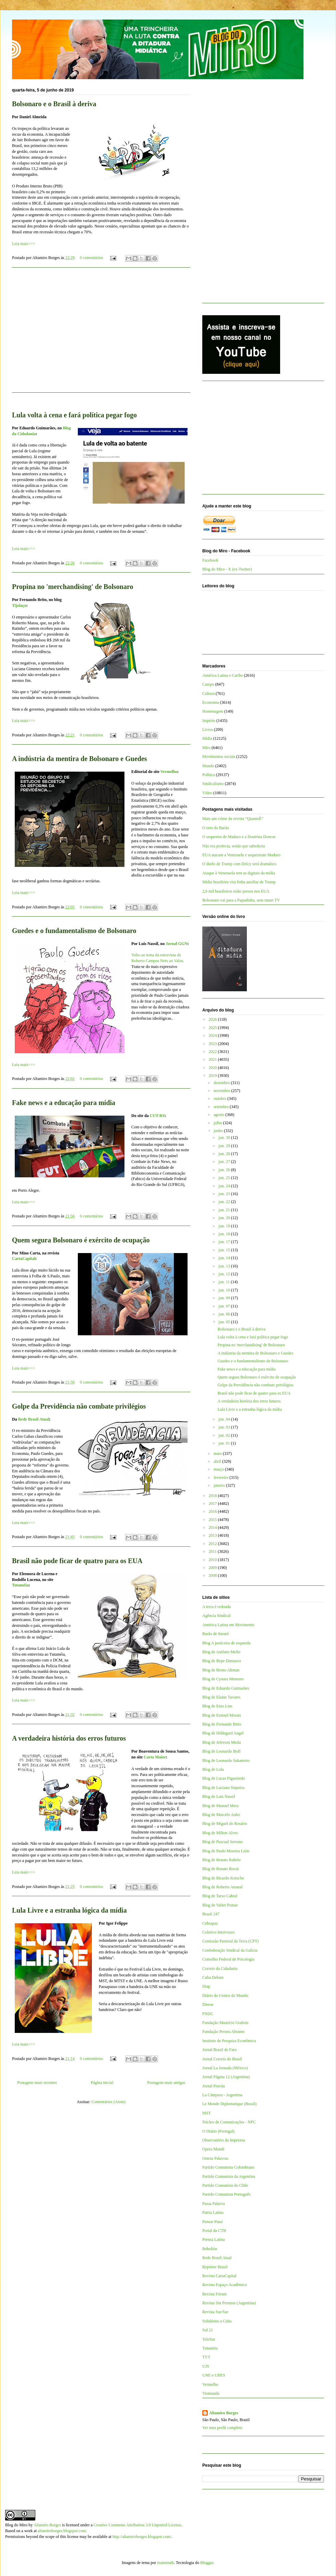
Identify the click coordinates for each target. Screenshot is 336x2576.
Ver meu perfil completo (222, 2427)
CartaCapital (23, 1258)
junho (219, 1130)
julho (218, 1122)
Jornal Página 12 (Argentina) (226, 2076)
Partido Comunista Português (226, 2194)
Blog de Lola (213, 1769)
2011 (213, 1551)
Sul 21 (207, 2330)
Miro (206, 747)
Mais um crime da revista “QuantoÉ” (232, 818)
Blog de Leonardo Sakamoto (226, 1760)
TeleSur (208, 2339)
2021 (213, 1059)
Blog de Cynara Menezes (223, 1679)
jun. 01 (224, 1443)
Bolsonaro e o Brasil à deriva (54, 104)
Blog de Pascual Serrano (222, 1841)
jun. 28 (224, 1153)
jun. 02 (224, 1435)
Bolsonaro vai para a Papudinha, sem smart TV (241, 900)
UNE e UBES (213, 2375)
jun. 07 (224, 1306)
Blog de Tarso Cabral (219, 1895)
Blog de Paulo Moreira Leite (225, 1851)
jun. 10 (224, 1290)
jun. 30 (224, 1137)
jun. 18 (224, 1233)
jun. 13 (224, 1266)
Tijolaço (19, 605)
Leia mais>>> (23, 243)
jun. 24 (224, 1185)
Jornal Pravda (213, 2086)
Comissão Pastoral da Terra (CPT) (230, 1941)
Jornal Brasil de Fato (219, 2049)
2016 (213, 1511)
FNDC (207, 2013)
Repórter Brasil (215, 2267)
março (219, 1469)
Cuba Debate (213, 1977)
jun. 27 (224, 1161)
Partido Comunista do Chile (225, 2185)
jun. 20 (224, 1217)
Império (208, 720)
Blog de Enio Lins (217, 1706)
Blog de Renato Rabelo (221, 1859)
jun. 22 (224, 1201)
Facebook (210, 560)
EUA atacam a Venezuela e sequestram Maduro (241, 854)
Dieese (208, 2004)
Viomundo (211, 2393)
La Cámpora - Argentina (222, 2095)
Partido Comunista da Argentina (228, 2176)
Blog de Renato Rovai (220, 1868)
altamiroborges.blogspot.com (62, 2530)
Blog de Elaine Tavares (221, 1697)
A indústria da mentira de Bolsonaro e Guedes (79, 758)
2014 (213, 1527)
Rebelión (209, 2248)
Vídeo (207, 792)
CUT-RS (157, 1115)
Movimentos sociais (218, 756)
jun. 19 (224, 1226)
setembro (222, 1106)
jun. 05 (224, 1322)
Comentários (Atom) (109, 2101)
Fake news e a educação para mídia (63, 1102)
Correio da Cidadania (220, 1968)
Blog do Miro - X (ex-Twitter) (227, 569)
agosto (219, 1114)
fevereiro (221, 1477)
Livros (207, 729)
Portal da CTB (214, 2230)
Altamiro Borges (223, 2413)
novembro (222, 1090)
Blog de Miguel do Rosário (224, 1823)
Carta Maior (155, 1757)
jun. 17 (224, 1241)
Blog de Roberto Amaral (222, 1887)
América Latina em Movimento (228, 1624)
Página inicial (102, 2082)
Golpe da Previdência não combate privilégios (79, 1406)
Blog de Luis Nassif (218, 1796)
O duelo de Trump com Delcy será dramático (239, 863)
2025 (213, 1027)
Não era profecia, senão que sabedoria (233, 846)
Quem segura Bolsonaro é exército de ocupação (80, 1240)
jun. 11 (224, 1281)
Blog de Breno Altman (220, 1670)
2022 (213, 1051)
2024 (213, 1035)
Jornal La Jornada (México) (225, 2067)
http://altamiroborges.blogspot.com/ (141, 2536)
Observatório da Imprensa (223, 2140)
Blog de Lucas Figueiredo (223, 1778)
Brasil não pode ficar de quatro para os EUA (77, 1561)
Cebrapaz (210, 1923)
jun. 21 (224, 1209)
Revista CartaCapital (219, 2275)
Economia (210, 702)
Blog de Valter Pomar (220, 1905)
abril (218, 1461)
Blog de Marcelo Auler (221, 1814)
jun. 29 (224, 1145)
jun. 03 (224, 1427)
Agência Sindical (216, 1615)
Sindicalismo (213, 783)
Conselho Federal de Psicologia (228, 1959)
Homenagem (212, 711)
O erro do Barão (215, 827)
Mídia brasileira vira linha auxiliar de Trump (239, 882)
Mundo (208, 765)
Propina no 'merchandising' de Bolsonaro (72, 586)
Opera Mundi (213, 2149)
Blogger (206, 2562)
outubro (220, 1098)
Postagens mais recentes (37, 2082)
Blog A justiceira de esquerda (226, 1643)
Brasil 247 (210, 1914)
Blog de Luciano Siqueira (223, 1787)
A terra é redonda (216, 1606)
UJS (205, 2366)
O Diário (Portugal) (218, 2131)
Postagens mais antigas (166, 2082)
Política (208, 774)
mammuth (165, 2562)
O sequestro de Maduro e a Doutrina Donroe (239, 836)
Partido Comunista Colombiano (228, 2167)
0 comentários (91, 257)
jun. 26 (224, 1169)
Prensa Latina (213, 2239)
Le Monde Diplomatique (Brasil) (229, 2103)
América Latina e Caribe (222, 675)
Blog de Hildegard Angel (222, 1733)
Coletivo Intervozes (218, 1932)
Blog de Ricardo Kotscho (223, 1878)
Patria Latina (213, 2212)
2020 (213, 1067)
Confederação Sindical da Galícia (229, 1950)
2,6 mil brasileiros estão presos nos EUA (235, 891)
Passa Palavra (213, 2203)
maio (218, 1453)
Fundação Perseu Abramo (223, 2031)
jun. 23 (224, 1193)
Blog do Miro (16, 2525)
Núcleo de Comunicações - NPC (229, 2122)
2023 (213, 1043)
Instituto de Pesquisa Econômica (229, 2040)
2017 (213, 1503)
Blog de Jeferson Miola (221, 1742)
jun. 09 (224, 1298)
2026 (213, 1019)
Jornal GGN (177, 943)
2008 (213, 1575)
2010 (213, 1559)
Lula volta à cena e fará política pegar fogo (74, 415)
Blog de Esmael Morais (221, 1715)
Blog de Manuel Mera (220, 1805)
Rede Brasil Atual (33, 1419)
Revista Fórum (214, 2294)
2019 (213, 1075)
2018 (213, 1495)
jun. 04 (224, 1419)
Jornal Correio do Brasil (222, 2059)
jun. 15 (224, 1250)
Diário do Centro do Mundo (225, 1995)
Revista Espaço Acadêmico (224, 2284)
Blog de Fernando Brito (221, 1724)
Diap (206, 1986)
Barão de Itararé (215, 1633)
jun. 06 (224, 1314)
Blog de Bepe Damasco (221, 1660)
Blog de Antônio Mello (221, 1651)
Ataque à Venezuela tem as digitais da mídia (238, 873)
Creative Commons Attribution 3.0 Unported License (137, 2525)
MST (206, 2113)
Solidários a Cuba (216, 2321)
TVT (206, 2357)
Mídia (207, 738)
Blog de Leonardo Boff (221, 1751)
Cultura (208, 693)
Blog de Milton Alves (220, 1832)
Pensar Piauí (212, 2221)
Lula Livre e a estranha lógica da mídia (69, 1910)
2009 (213, 1567)
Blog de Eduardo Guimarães (225, 1688)
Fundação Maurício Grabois (225, 2022)
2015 (213, 1519)
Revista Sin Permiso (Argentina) (229, 2303)
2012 (213, 1543)
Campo (208, 684)
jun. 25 (224, 1177)
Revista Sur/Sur (215, 2311)
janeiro (220, 1485)
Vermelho (169, 771)
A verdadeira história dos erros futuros (69, 1738)
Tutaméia (20, 1585)
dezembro (222, 1082)
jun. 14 (224, 1257)
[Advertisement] (101, 334)
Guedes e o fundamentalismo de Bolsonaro (74, 930)
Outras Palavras (215, 2158)
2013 (213, 1535)
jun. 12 (224, 1274)
